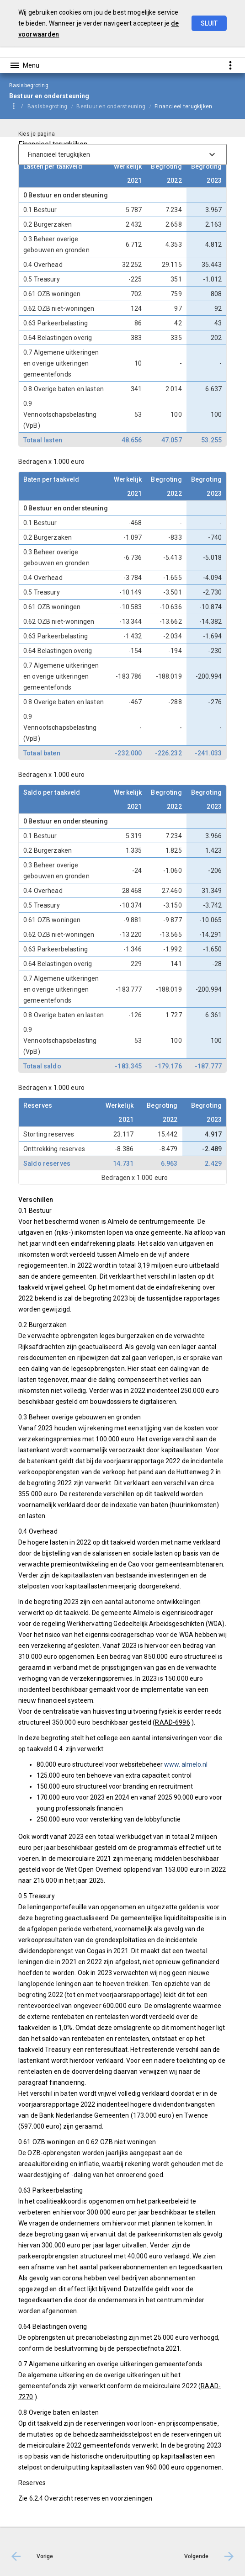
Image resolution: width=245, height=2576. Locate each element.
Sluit (209, 23)
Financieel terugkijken (183, 106)
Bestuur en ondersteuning (110, 106)
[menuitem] (51, 106)
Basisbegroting (47, 106)
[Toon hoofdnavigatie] (24, 65)
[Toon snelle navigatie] (230, 65)
